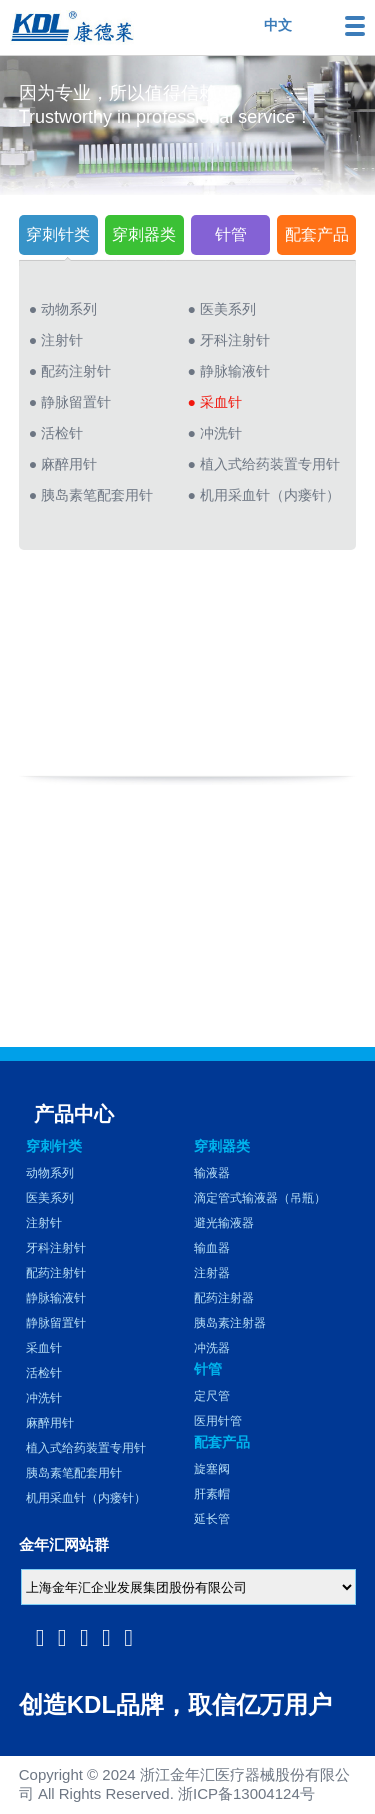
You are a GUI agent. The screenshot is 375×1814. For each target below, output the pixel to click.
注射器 (212, 1273)
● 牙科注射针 (229, 340)
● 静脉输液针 (229, 371)
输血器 (212, 1248)
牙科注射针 (56, 1248)
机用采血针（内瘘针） (86, 1498)
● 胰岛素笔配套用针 (91, 495)
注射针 (44, 1223)
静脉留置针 (56, 1323)
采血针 (44, 1348)
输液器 (212, 1173)
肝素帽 (212, 1494)
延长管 (212, 1519)
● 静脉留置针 (70, 402)
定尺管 (212, 1396)
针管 (231, 234)
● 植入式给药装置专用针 (264, 464)
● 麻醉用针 (63, 464)
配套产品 (317, 234)
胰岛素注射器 (230, 1323)
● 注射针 (56, 340)
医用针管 (218, 1421)
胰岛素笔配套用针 (74, 1473)
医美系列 (50, 1198)
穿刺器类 (144, 234)
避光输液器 (224, 1223)
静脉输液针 (56, 1298)
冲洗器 (212, 1348)
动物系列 (50, 1173)
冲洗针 (44, 1398)
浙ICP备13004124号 (246, 1793)
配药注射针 (56, 1273)
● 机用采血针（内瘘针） (264, 495)
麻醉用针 (50, 1423)
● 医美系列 (222, 309)
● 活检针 (56, 433)
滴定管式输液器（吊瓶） (260, 1198)
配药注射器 (224, 1298)
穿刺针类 (58, 234)
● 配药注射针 (70, 371)
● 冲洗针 (215, 433)
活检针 (44, 1373)
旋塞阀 (212, 1469)
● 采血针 (215, 402)
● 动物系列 (63, 309)
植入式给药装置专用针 (86, 1448)
